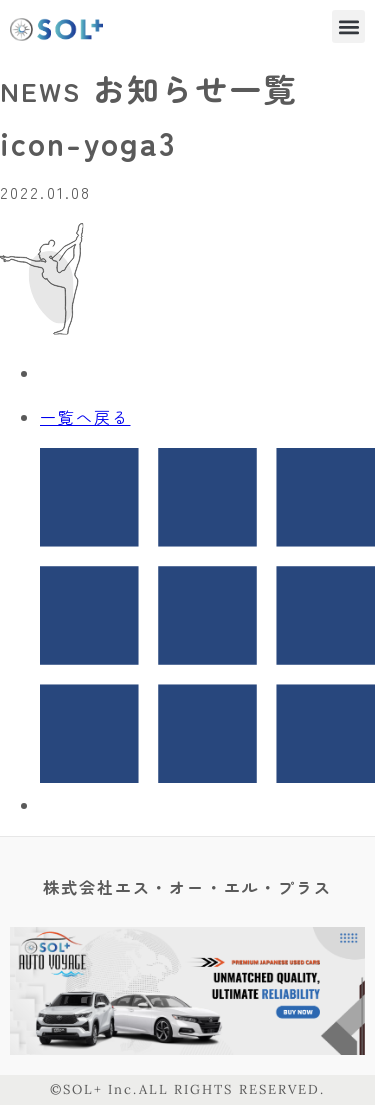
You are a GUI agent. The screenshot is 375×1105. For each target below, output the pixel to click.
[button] (348, 26)
